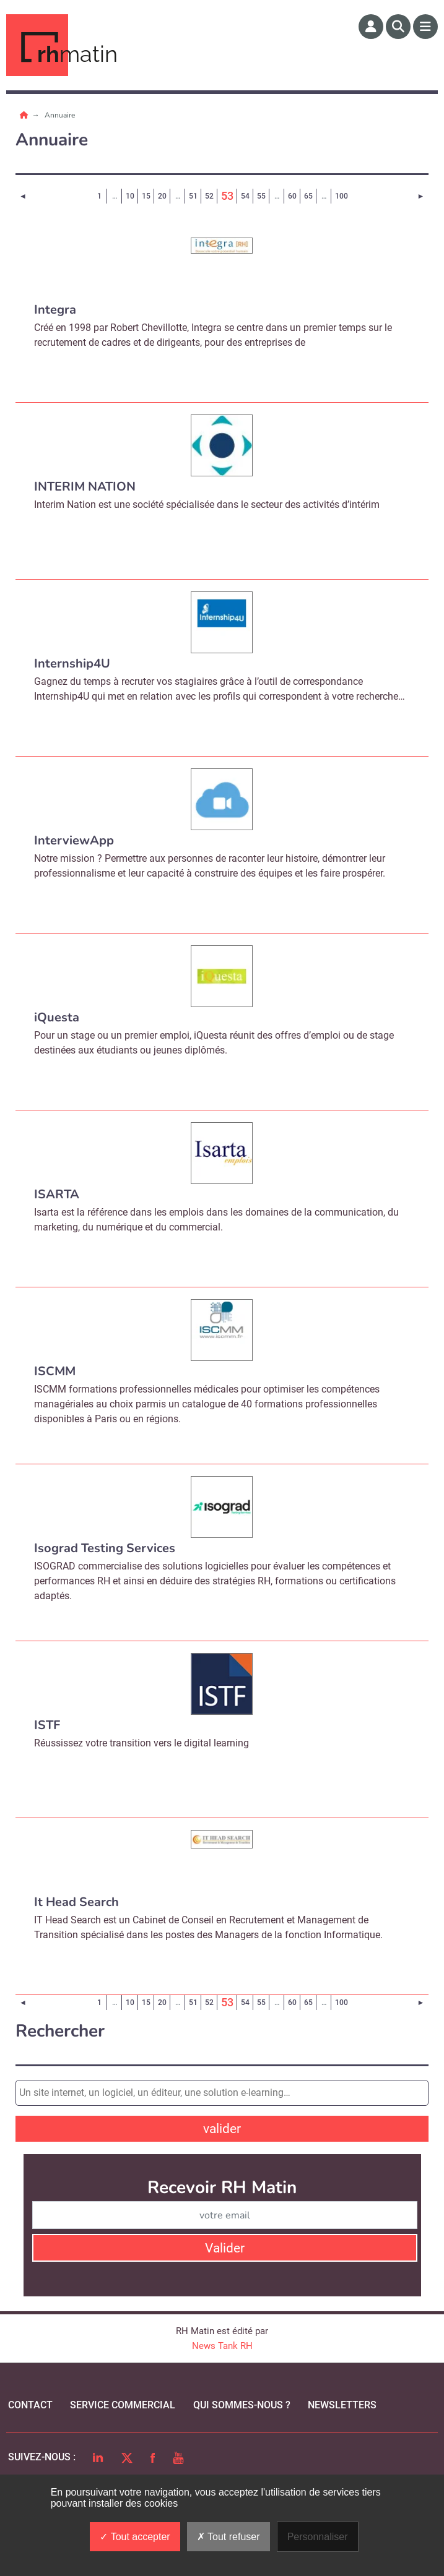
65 (308, 196)
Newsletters (342, 2405)
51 (193, 196)
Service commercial (122, 2405)
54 (245, 196)
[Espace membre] (371, 26)
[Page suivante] (421, 196)
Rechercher (60, 2031)
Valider (225, 2248)
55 (261, 196)
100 (341, 196)
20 (162, 196)
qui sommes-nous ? (241, 2405)
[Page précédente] (22, 196)
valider (222, 2128)
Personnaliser (317, 2536)
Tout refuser (228, 2536)
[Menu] (425, 26)
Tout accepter (135, 2536)
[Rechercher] (398, 26)
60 (292, 196)
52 (209, 196)
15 (146, 196)
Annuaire (60, 115)
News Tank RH (222, 2345)
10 (130, 196)
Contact (30, 2405)
